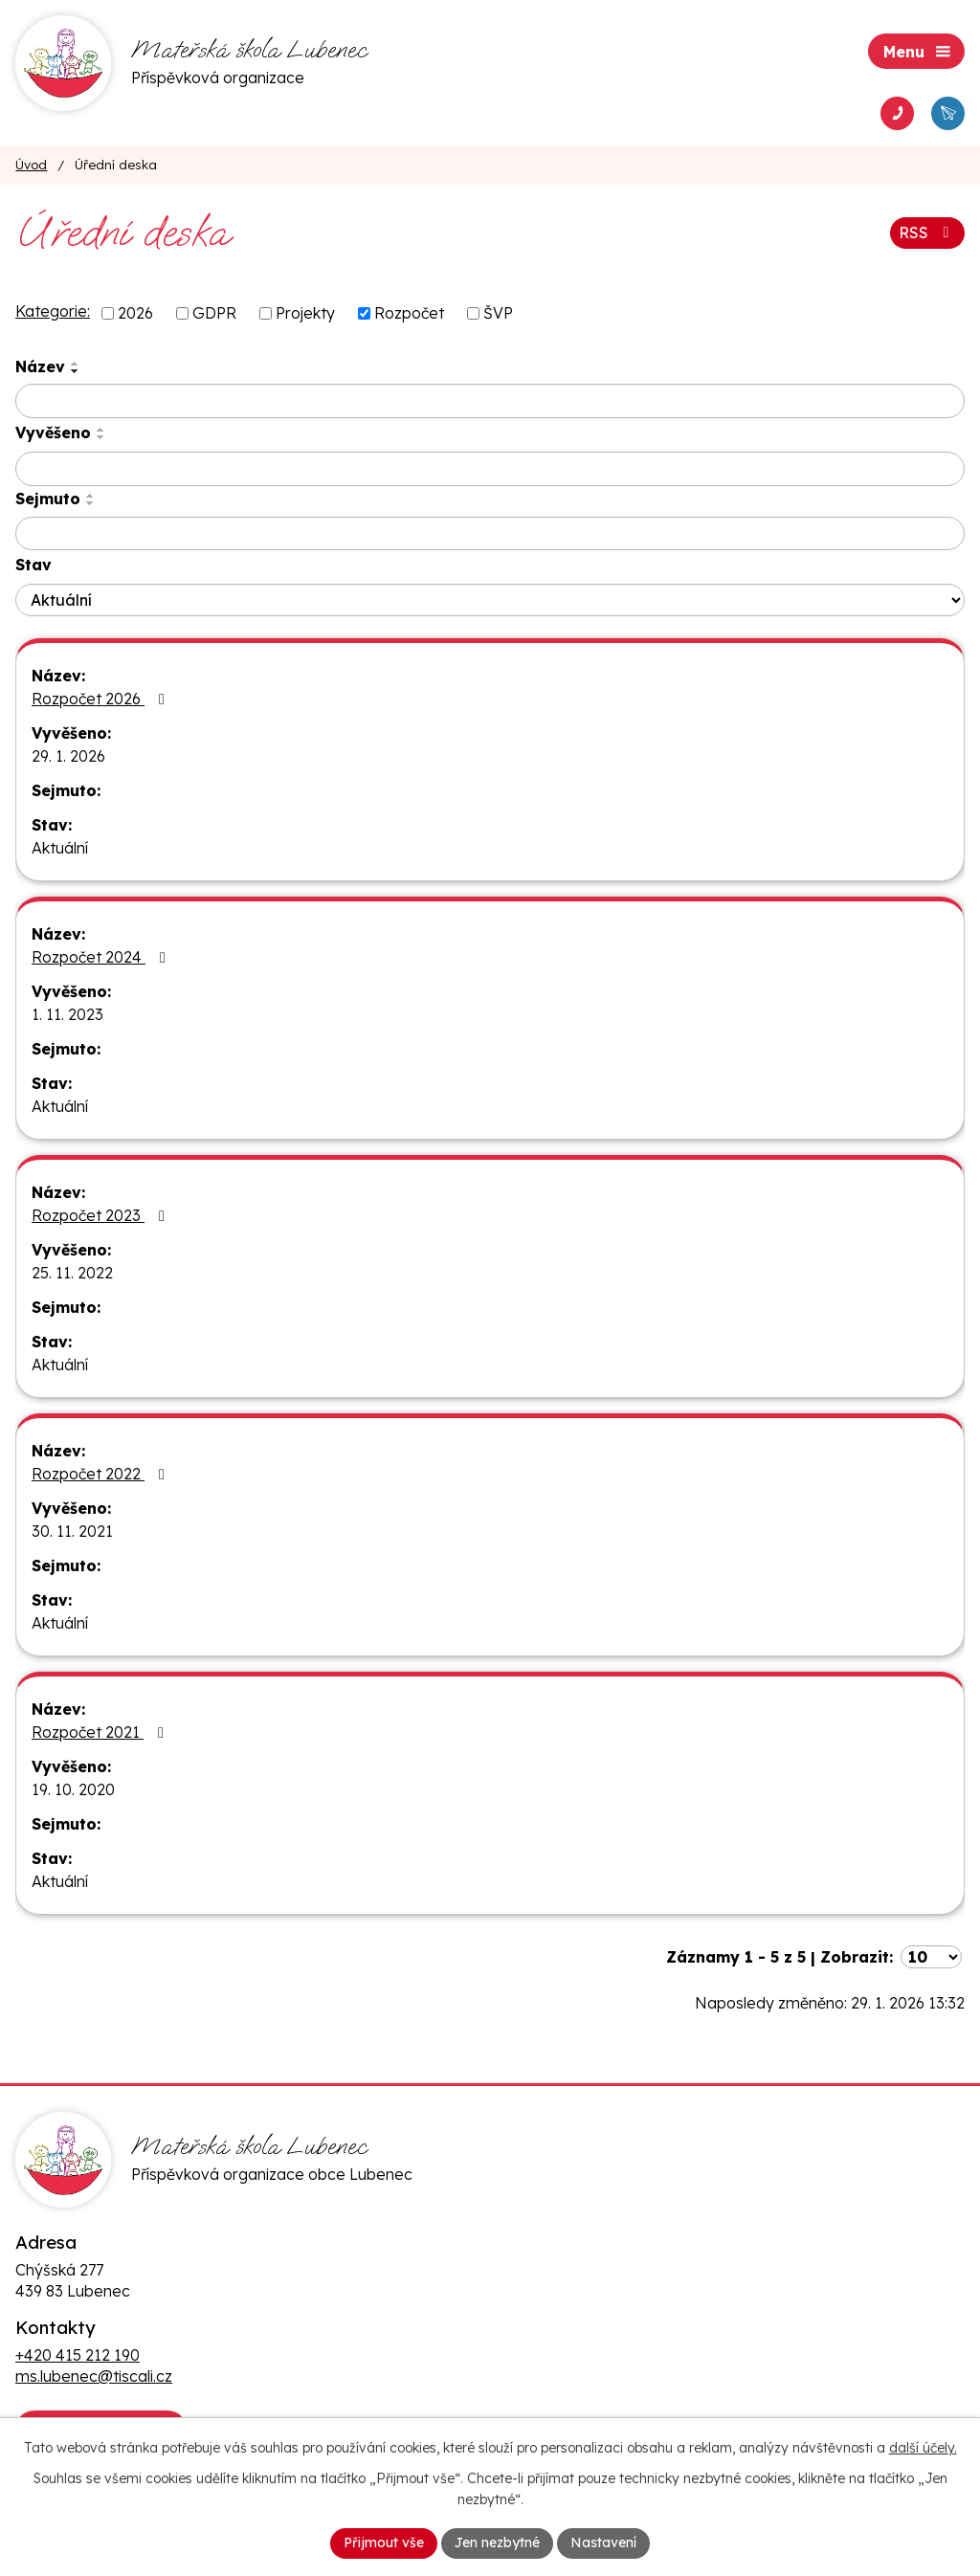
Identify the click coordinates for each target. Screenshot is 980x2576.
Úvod (31, 164)
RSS (927, 232)
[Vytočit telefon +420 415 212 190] (897, 113)
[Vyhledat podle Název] (490, 401)
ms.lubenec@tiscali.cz (93, 2376)
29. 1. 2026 (68, 756)
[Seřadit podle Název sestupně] (75, 371)
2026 (135, 312)
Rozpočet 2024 (102, 956)
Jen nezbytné (497, 2542)
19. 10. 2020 (73, 1789)
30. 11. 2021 (72, 1531)
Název (40, 366)
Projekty (305, 312)
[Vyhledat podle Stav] (490, 600)
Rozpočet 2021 (101, 1732)
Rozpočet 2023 (101, 1215)
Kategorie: (52, 311)
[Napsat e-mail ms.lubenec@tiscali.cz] (948, 113)
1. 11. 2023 (67, 1014)
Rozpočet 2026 (101, 698)
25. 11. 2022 (72, 1272)
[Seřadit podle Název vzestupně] (75, 363)
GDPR (214, 312)
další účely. (923, 2447)
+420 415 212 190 (77, 2355)
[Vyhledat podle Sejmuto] (490, 534)
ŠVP (498, 312)
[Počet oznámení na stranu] (931, 1956)
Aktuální (60, 847)
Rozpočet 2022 (101, 1473)
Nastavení (603, 2542)
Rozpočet (409, 312)
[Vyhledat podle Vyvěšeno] (490, 469)
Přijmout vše (384, 2542)
